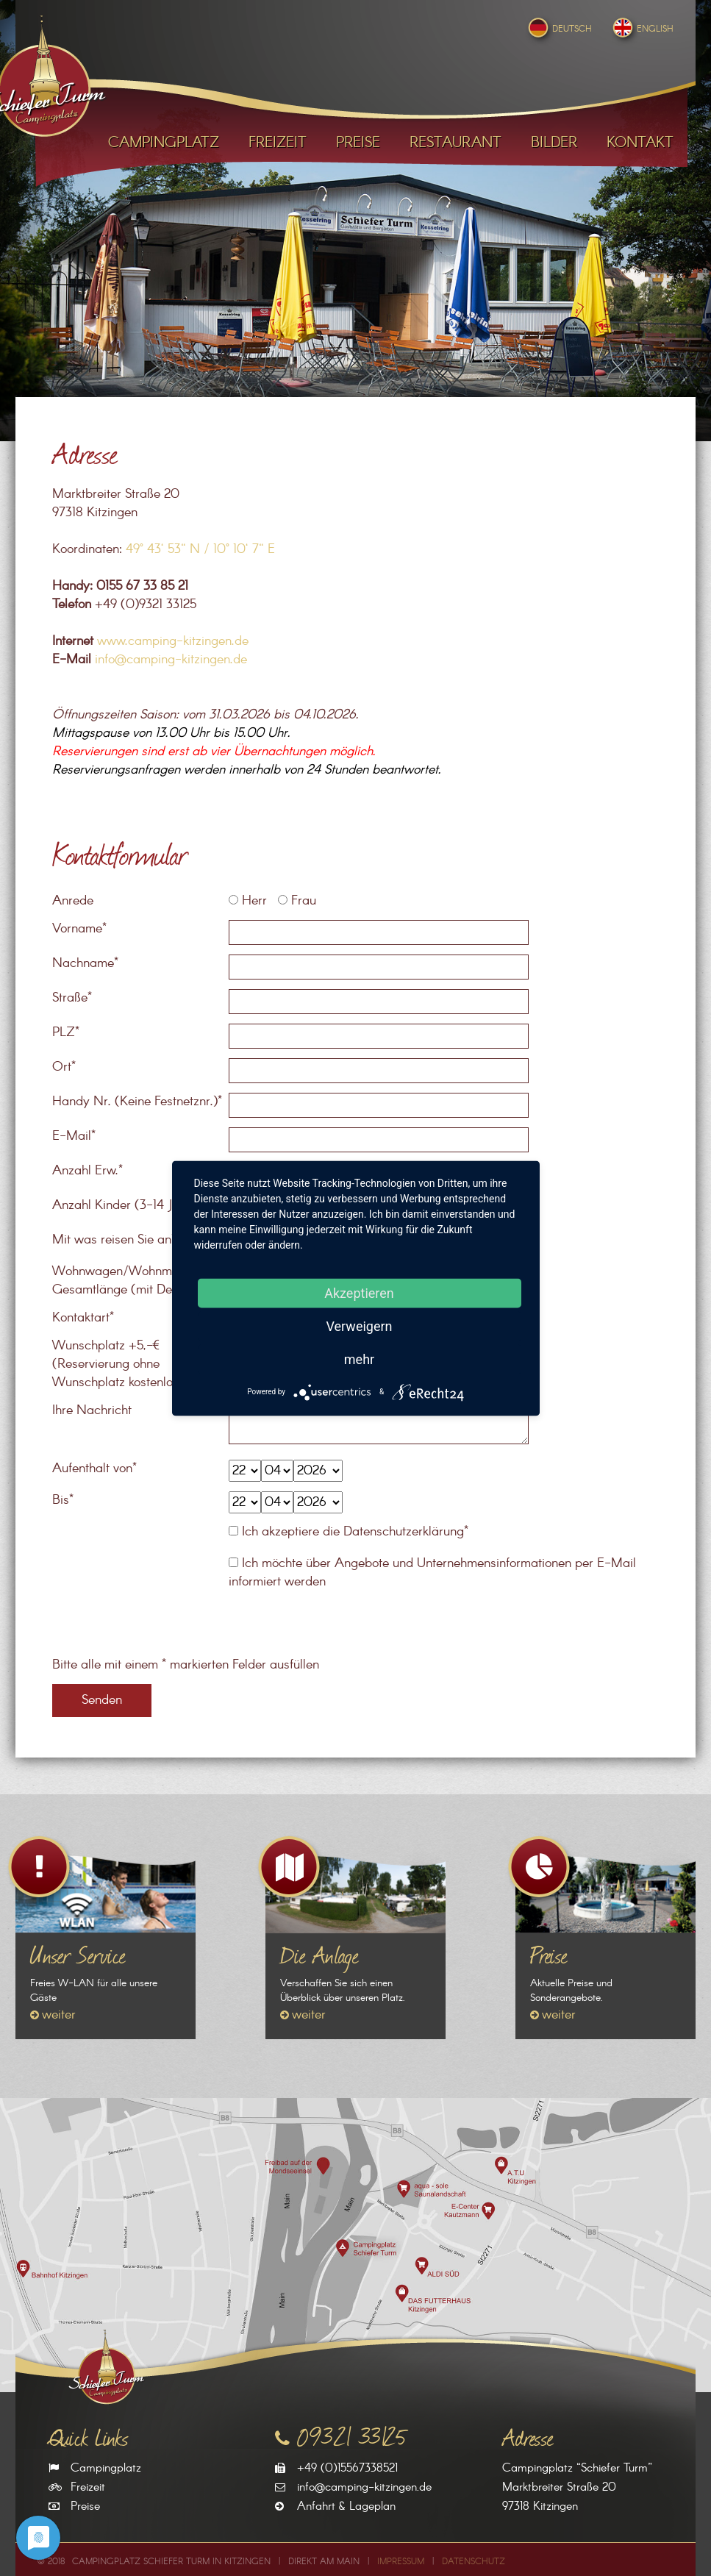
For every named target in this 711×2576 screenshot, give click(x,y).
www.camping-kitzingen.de (173, 641)
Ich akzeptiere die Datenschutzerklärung (353, 1531)
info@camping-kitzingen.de (171, 659)
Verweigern (359, 1325)
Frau (297, 900)
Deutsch (558, 29)
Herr (248, 900)
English (642, 29)
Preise (85, 2506)
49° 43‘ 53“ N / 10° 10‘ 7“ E (200, 549)
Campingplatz (106, 2468)
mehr (359, 1358)
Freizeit (88, 2487)
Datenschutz (473, 2561)
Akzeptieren (359, 1292)
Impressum (400, 2561)
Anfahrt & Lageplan (346, 2506)
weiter (59, 2014)
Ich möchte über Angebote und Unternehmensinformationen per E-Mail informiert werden (432, 1572)
